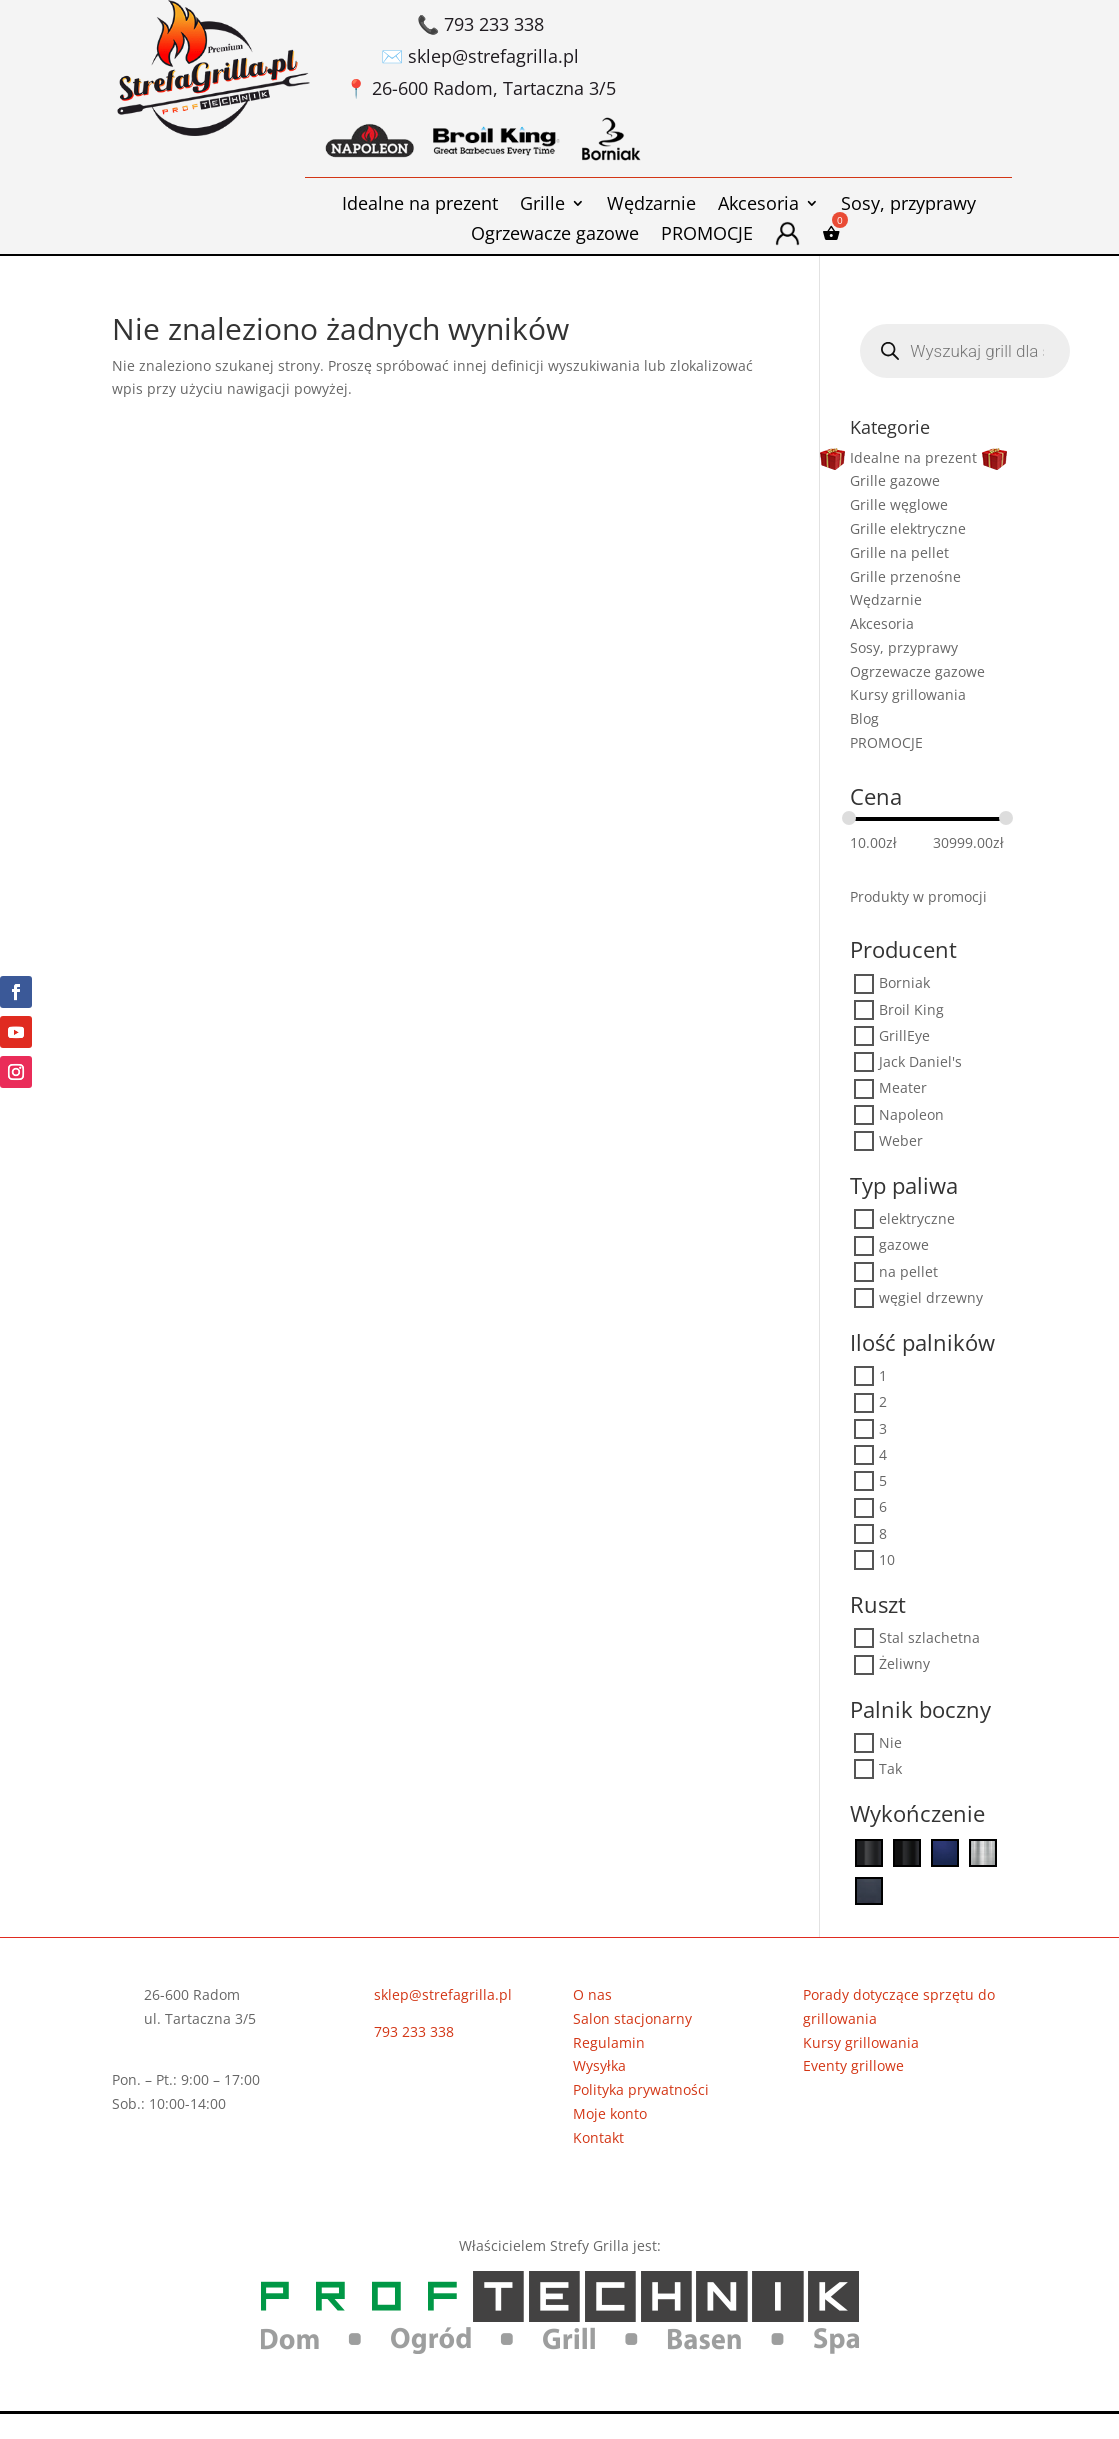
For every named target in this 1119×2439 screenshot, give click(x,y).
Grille (542, 205)
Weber (901, 1140)
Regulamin (609, 2042)
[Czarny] (869, 1851)
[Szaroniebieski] (869, 1889)
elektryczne (917, 1219)
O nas (592, 1994)
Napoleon (911, 1114)
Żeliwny (904, 1664)
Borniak (904, 983)
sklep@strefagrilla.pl (443, 1994)
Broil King (911, 1009)
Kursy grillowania (908, 694)
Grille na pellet (899, 552)
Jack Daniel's (920, 1062)
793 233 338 (414, 2031)
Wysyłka (599, 2065)
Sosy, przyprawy (908, 205)
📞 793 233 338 (480, 24)
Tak (890, 1768)
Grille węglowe (899, 504)
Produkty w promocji (918, 896)
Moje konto (610, 2113)
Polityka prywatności (641, 2089)
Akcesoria (758, 205)
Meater (903, 1088)
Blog (864, 718)
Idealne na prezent (420, 205)
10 (887, 1559)
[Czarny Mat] (907, 1851)
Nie (890, 1742)
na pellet (908, 1271)
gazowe (904, 1245)
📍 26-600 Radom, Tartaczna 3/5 (480, 88)
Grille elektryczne (908, 528)
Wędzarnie (651, 205)
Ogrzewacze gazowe (555, 235)
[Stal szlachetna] (983, 1851)
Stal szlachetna (929, 1638)
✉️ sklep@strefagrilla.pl (480, 56)
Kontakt (598, 2137)
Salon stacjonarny (632, 2018)
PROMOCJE (707, 235)
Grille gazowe (895, 480)
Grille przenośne (905, 576)
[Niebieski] (945, 1851)
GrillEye (904, 1035)
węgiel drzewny (931, 1297)
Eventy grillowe (853, 2065)
